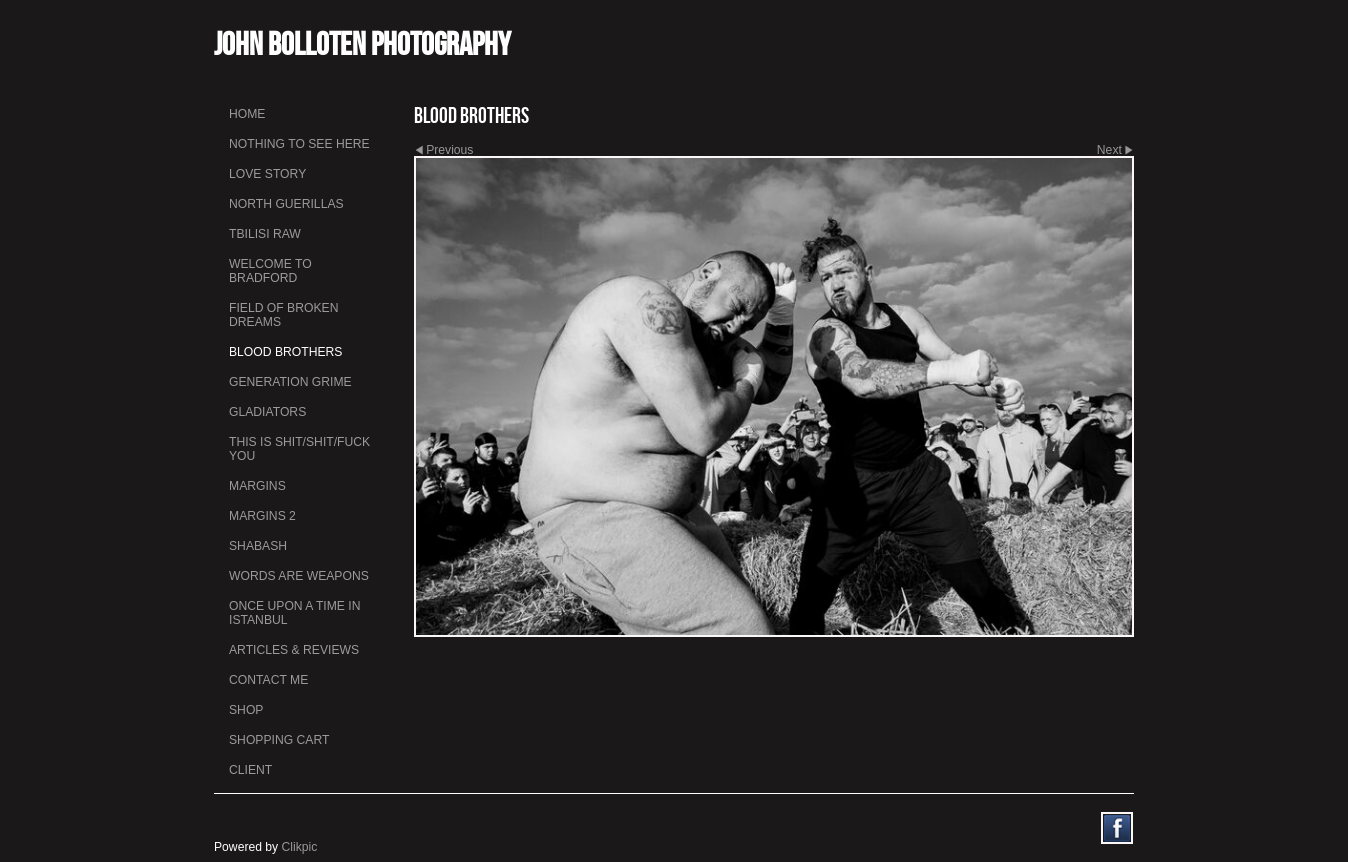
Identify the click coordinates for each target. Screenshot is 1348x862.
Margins (257, 486)
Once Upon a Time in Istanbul (295, 613)
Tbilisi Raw (265, 234)
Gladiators (267, 412)
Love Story (267, 174)
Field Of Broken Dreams (283, 315)
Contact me (268, 680)
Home (247, 114)
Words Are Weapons (299, 576)
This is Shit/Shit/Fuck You (299, 449)
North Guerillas (286, 204)
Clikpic (300, 847)
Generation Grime (290, 382)
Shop (246, 710)
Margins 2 (262, 516)
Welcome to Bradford (270, 271)
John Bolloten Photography (362, 43)
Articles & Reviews (294, 650)
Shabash (258, 546)
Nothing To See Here (299, 144)
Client (250, 770)
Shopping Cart (279, 740)
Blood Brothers (285, 352)
